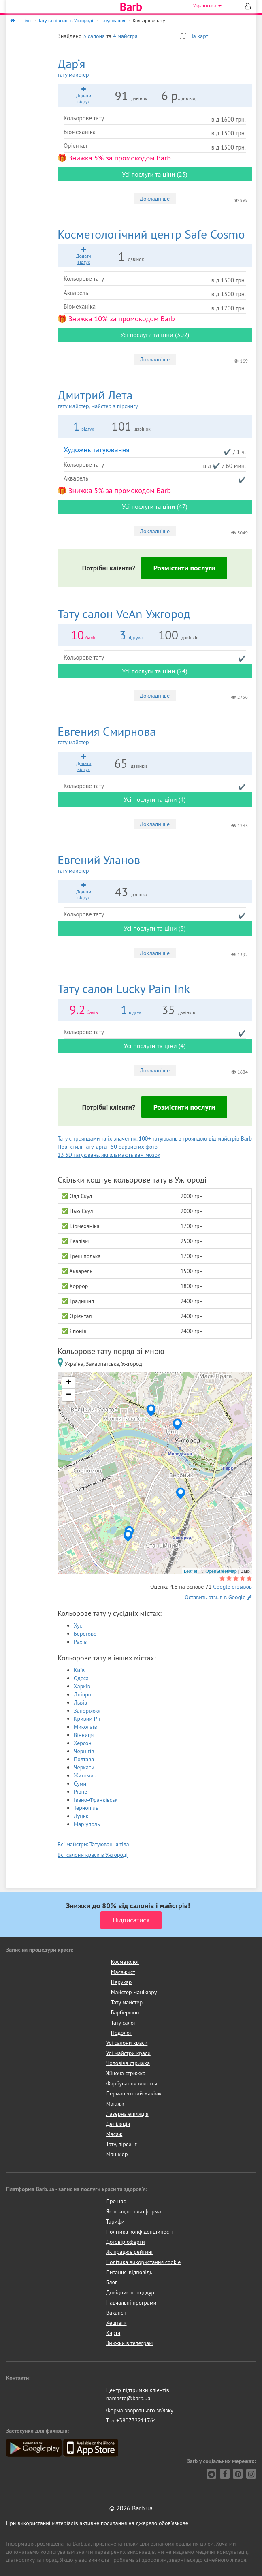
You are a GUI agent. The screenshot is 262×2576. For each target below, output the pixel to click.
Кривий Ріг (87, 1718)
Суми (80, 1783)
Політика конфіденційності (139, 2231)
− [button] (68, 1395)
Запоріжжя (87, 1710)
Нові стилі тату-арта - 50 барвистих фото (108, 1146)
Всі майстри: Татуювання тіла (93, 1844)
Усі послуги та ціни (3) (155, 928)
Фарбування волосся (132, 2083)
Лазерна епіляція (127, 2113)
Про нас (116, 2201)
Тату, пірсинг (121, 2144)
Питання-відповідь (129, 2272)
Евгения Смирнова (155, 735)
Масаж (114, 2134)
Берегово (85, 1633)
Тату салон (124, 2022)
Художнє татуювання (97, 449)
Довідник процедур (130, 2292)
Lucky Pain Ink (124, 988)
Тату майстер (127, 2002)
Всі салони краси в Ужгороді (93, 1854)
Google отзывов (232, 1586)
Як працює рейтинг (129, 2252)
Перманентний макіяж (134, 2093)
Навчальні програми (131, 2302)
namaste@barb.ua (128, 2398)
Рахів (80, 1641)
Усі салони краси (127, 2042)
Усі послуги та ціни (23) (154, 174)
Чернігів (84, 1751)
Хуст (79, 1625)
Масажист (123, 1972)
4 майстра (125, 36)
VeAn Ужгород (124, 614)
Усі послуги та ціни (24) (154, 671)
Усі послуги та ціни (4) (155, 799)
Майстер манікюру (134, 1992)
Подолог (121, 2032)
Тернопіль (86, 1807)
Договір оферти (125, 2241)
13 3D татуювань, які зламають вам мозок (109, 1154)
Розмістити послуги (184, 567)
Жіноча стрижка (125, 2073)
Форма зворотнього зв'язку (139, 2410)
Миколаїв (85, 1726)
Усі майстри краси (128, 2053)
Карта (113, 2333)
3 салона (94, 36)
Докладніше (155, 198)
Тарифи (115, 2221)
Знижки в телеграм (129, 2343)
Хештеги (116, 2322)
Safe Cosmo (151, 234)
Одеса (81, 1678)
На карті (195, 36)
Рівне (80, 1791)
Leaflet (190, 1571)
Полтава (84, 1759)
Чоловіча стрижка (128, 2063)
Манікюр (117, 2154)
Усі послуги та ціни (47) (154, 506)
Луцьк (81, 1816)
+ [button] (68, 1383)
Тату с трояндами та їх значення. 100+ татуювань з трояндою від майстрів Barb (155, 1138)
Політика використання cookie (143, 2262)
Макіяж (115, 2103)
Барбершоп (125, 2012)
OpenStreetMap (221, 1571)
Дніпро (82, 1694)
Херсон (83, 1743)
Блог (111, 2282)
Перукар (121, 1982)
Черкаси (84, 1767)
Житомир (85, 1775)
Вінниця (84, 1735)
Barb (131, 7)
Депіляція (118, 2123)
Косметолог (125, 1961)
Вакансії (116, 2312)
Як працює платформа (133, 2211)
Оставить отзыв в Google (218, 1597)
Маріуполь (87, 1824)
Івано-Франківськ (95, 1799)
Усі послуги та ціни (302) (154, 335)
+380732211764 (136, 2420)
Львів (80, 1702)
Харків (82, 1686)
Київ (79, 1670)
